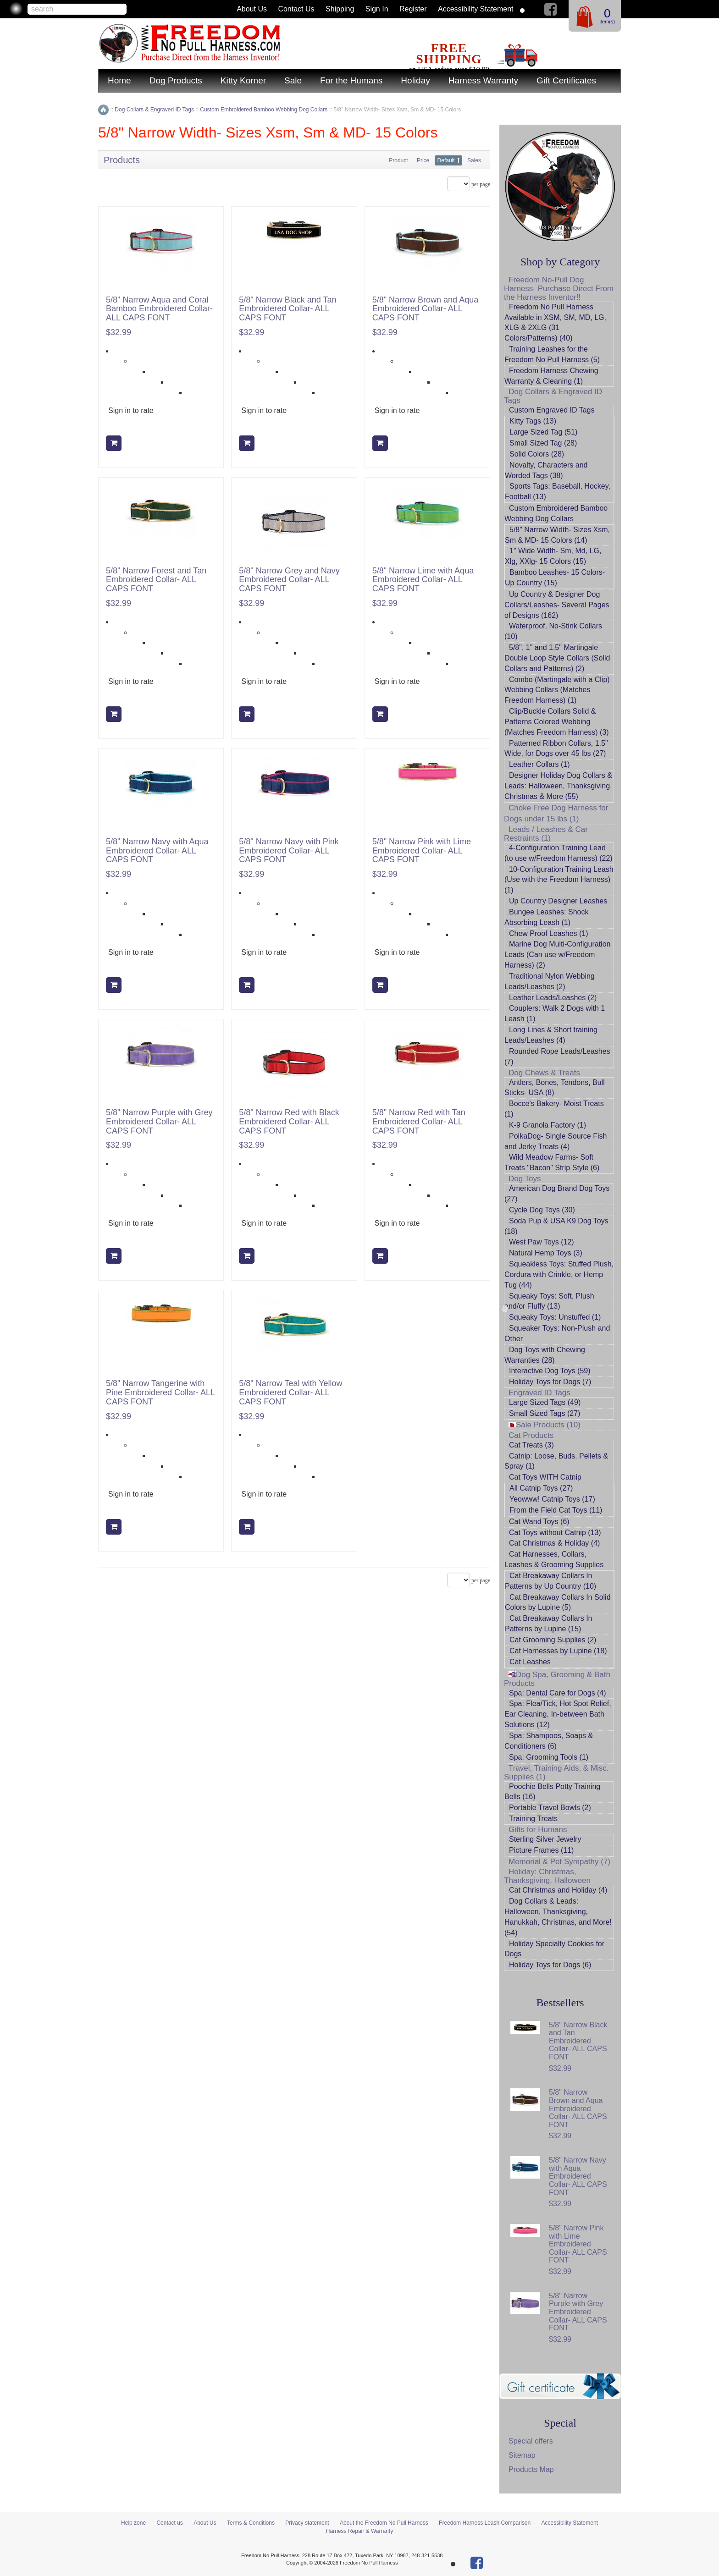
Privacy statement (307, 2523)
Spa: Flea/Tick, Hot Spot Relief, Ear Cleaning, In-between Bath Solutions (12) (557, 1714)
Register (413, 9)
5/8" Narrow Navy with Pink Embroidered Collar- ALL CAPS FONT (288, 850)
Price (423, 160)
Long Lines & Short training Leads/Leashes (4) (550, 1035)
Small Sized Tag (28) (543, 443)
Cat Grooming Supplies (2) (552, 1640)
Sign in (376, 9)
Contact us (296, 9)
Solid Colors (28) (536, 454)
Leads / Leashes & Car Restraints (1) (546, 833)
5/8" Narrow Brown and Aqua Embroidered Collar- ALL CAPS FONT (425, 309)
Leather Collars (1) (539, 764)
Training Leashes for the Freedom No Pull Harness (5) (552, 354)
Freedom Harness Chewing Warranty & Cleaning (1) (551, 376)
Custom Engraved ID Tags (551, 410)
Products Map (531, 2469)
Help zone (133, 2523)
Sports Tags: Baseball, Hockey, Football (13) (557, 491)
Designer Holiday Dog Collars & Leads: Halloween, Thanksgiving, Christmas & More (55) (558, 785)
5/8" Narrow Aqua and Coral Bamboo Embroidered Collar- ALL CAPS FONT (159, 309)
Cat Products (531, 1435)
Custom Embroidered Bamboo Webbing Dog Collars (556, 513)
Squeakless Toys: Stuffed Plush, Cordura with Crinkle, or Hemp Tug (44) (559, 1274)
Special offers (531, 2441)
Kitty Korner (243, 80)
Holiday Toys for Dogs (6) (550, 1965)
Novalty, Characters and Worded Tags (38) (546, 470)
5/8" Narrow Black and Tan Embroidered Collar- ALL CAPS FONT (287, 309)
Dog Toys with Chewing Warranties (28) (544, 1355)
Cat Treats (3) (531, 1445)
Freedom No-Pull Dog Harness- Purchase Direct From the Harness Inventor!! (559, 288)
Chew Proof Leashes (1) (548, 933)
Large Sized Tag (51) (543, 432)
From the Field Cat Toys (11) (555, 1510)
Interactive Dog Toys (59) (550, 1371)
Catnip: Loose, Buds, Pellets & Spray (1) (556, 1461)
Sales (474, 160)
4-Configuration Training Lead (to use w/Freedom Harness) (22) (558, 853)
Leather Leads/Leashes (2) (553, 998)
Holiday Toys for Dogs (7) (550, 1382)
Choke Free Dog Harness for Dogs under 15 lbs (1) (556, 813)
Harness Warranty (483, 80)
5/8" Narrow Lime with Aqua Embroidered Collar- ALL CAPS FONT (423, 580)
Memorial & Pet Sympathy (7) (559, 1861)
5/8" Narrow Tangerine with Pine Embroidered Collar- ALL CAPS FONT (160, 1392)
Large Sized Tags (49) (545, 1402)
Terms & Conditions (251, 2523)
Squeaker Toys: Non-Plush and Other (557, 1333)
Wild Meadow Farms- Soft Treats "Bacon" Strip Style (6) (551, 1162)
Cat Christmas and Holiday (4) (558, 1890)
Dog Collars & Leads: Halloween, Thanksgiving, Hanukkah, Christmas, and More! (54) (558, 1917)
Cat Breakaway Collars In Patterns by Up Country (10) (550, 1581)
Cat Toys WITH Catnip (545, 1477)
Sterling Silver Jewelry (545, 1839)
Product (398, 160)
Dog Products (175, 80)
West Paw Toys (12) (541, 1242)
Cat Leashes (530, 1662)
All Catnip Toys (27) (541, 1488)
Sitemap (522, 2455)
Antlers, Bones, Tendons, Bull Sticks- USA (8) (554, 1088)
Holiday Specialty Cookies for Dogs (554, 1949)
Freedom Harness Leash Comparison (485, 2523)
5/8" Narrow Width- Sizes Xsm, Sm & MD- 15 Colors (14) (557, 535)
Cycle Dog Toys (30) (542, 1210)
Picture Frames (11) (541, 1850)
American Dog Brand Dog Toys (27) (556, 1193)
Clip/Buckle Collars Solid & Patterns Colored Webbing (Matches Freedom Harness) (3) (556, 721)
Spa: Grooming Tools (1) (548, 1757)
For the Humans (351, 80)
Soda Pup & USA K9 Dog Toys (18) (556, 1226)
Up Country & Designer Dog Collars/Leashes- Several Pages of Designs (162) (556, 604)
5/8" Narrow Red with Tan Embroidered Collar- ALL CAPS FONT (418, 1121)
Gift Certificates (566, 80)
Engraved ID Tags (539, 1392)
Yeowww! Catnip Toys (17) (552, 1499)
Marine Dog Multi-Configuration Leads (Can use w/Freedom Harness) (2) (557, 954)
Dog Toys (525, 1178)
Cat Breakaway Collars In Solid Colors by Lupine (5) (558, 1602)
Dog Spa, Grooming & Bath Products (557, 1679)
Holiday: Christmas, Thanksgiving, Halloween (547, 1876)
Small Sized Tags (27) (544, 1413)
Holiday (415, 80)
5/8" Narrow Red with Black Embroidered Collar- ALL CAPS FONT (289, 1121)
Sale (293, 80)
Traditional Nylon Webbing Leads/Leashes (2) (549, 981)
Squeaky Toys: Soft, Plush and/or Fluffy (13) (549, 1301)
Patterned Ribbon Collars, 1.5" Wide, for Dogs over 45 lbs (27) (556, 748)
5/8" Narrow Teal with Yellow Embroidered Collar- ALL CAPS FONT (290, 1392)
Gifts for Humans (538, 1829)
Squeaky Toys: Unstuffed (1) (555, 1317)
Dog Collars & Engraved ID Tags (553, 396)
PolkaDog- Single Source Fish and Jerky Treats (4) (555, 1141)
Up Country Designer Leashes (558, 901)
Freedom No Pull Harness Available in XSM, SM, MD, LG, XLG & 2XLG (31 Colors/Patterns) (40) (555, 322)
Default (446, 160)
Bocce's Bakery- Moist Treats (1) (554, 1109)
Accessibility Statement (476, 9)
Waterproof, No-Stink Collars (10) (553, 631)
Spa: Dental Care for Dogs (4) (557, 1693)
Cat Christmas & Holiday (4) (554, 1543)
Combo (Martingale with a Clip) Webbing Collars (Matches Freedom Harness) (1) (557, 690)
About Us (252, 9)
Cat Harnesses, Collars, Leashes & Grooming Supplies (553, 1559)
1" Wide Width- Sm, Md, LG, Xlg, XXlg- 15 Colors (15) (553, 556)
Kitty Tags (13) (532, 421)
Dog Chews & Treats (544, 1072)
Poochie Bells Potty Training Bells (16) (552, 1792)
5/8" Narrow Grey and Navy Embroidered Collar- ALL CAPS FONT (289, 580)
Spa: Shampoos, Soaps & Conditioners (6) (548, 1741)
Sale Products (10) (545, 1424)
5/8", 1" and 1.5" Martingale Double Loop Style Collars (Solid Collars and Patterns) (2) (557, 658)
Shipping (340, 9)
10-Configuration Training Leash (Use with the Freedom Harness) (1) (559, 879)
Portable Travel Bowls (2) (550, 1807)
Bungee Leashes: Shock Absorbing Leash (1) (546, 917)
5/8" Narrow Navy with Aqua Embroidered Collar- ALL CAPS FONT (157, 850)
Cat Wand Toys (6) (539, 1521)
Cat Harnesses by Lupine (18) (558, 1651)
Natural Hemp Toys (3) (545, 1253)
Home (119, 80)
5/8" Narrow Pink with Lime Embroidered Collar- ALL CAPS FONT (421, 850)
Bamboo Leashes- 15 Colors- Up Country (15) (555, 577)
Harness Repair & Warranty (359, 2531)
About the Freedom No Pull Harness (384, 2523)
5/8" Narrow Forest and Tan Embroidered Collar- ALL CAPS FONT (156, 580)
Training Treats (533, 1818)
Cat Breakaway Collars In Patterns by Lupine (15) (548, 1623)
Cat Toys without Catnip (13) (555, 1532)
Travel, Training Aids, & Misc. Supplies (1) (556, 1772)
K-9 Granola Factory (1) (547, 1125)
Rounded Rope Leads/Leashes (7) (557, 1056)
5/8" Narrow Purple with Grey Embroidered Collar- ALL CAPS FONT (159, 1121)
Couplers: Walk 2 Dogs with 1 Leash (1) (554, 1013)
